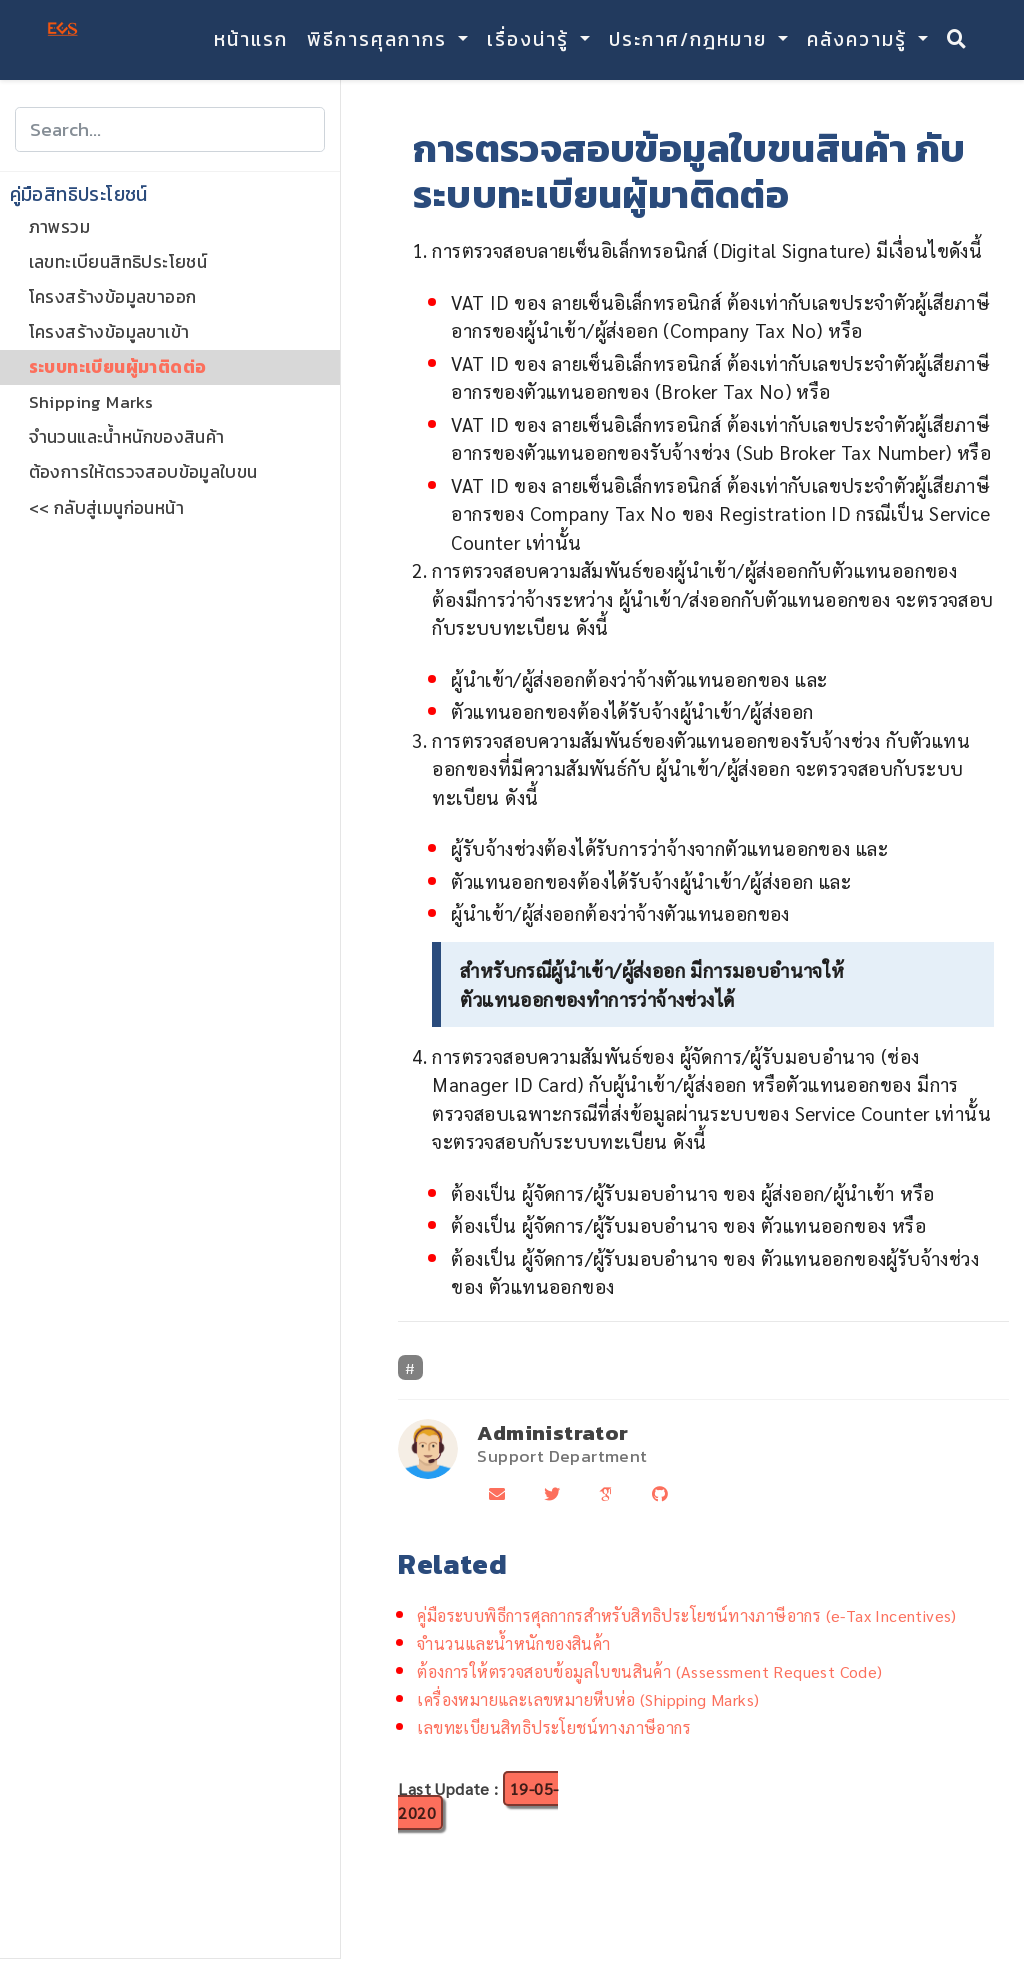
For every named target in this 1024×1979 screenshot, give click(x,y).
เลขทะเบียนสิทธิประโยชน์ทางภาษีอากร (554, 1727)
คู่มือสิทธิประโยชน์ (79, 195)
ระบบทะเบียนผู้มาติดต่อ (118, 367)
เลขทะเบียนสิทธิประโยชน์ (118, 262)
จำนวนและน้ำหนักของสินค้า (127, 437)
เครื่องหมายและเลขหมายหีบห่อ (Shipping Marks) (588, 1699)
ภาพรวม (59, 227)
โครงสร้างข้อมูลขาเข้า (109, 332)
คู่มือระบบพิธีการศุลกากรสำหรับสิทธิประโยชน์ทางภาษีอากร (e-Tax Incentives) (686, 1615)
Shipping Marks (91, 402)
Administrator (552, 1432)
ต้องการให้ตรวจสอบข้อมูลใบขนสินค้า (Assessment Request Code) (649, 1671)
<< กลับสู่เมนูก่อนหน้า (106, 508)
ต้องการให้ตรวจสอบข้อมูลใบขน (143, 472)
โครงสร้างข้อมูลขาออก (113, 297)
